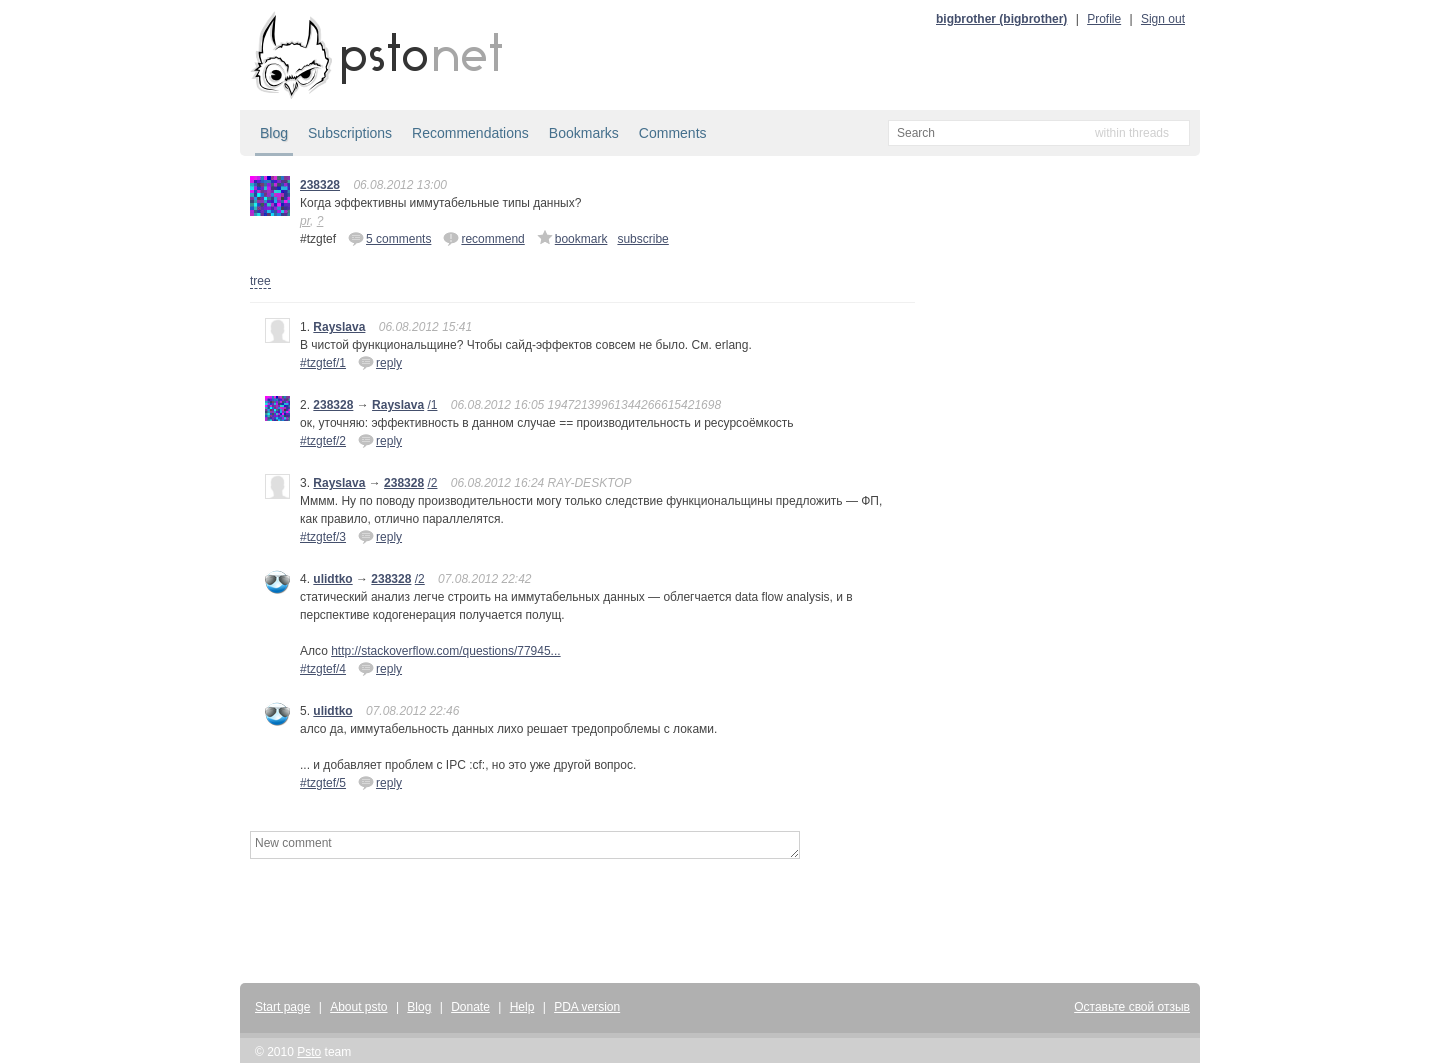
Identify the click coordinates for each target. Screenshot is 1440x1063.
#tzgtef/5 (323, 783)
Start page (282, 1007)
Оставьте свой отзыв (1132, 1007)
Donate (470, 1007)
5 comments (389, 238)
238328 (320, 185)
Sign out (1163, 19)
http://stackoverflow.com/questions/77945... (445, 651)
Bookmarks (584, 133)
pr (305, 221)
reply (380, 362)
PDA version (587, 1007)
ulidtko (332, 579)
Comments (673, 133)
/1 (432, 405)
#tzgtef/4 (323, 669)
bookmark (572, 238)
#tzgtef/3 (323, 537)
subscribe (642, 239)
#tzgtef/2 (323, 441)
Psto (309, 1052)
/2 (432, 483)
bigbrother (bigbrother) (1001, 19)
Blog (274, 133)
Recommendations (470, 133)
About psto (358, 1007)
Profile (1104, 19)
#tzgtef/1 (323, 363)
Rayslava (339, 327)
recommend (483, 238)
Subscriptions (350, 133)
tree (260, 281)
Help (522, 1007)
